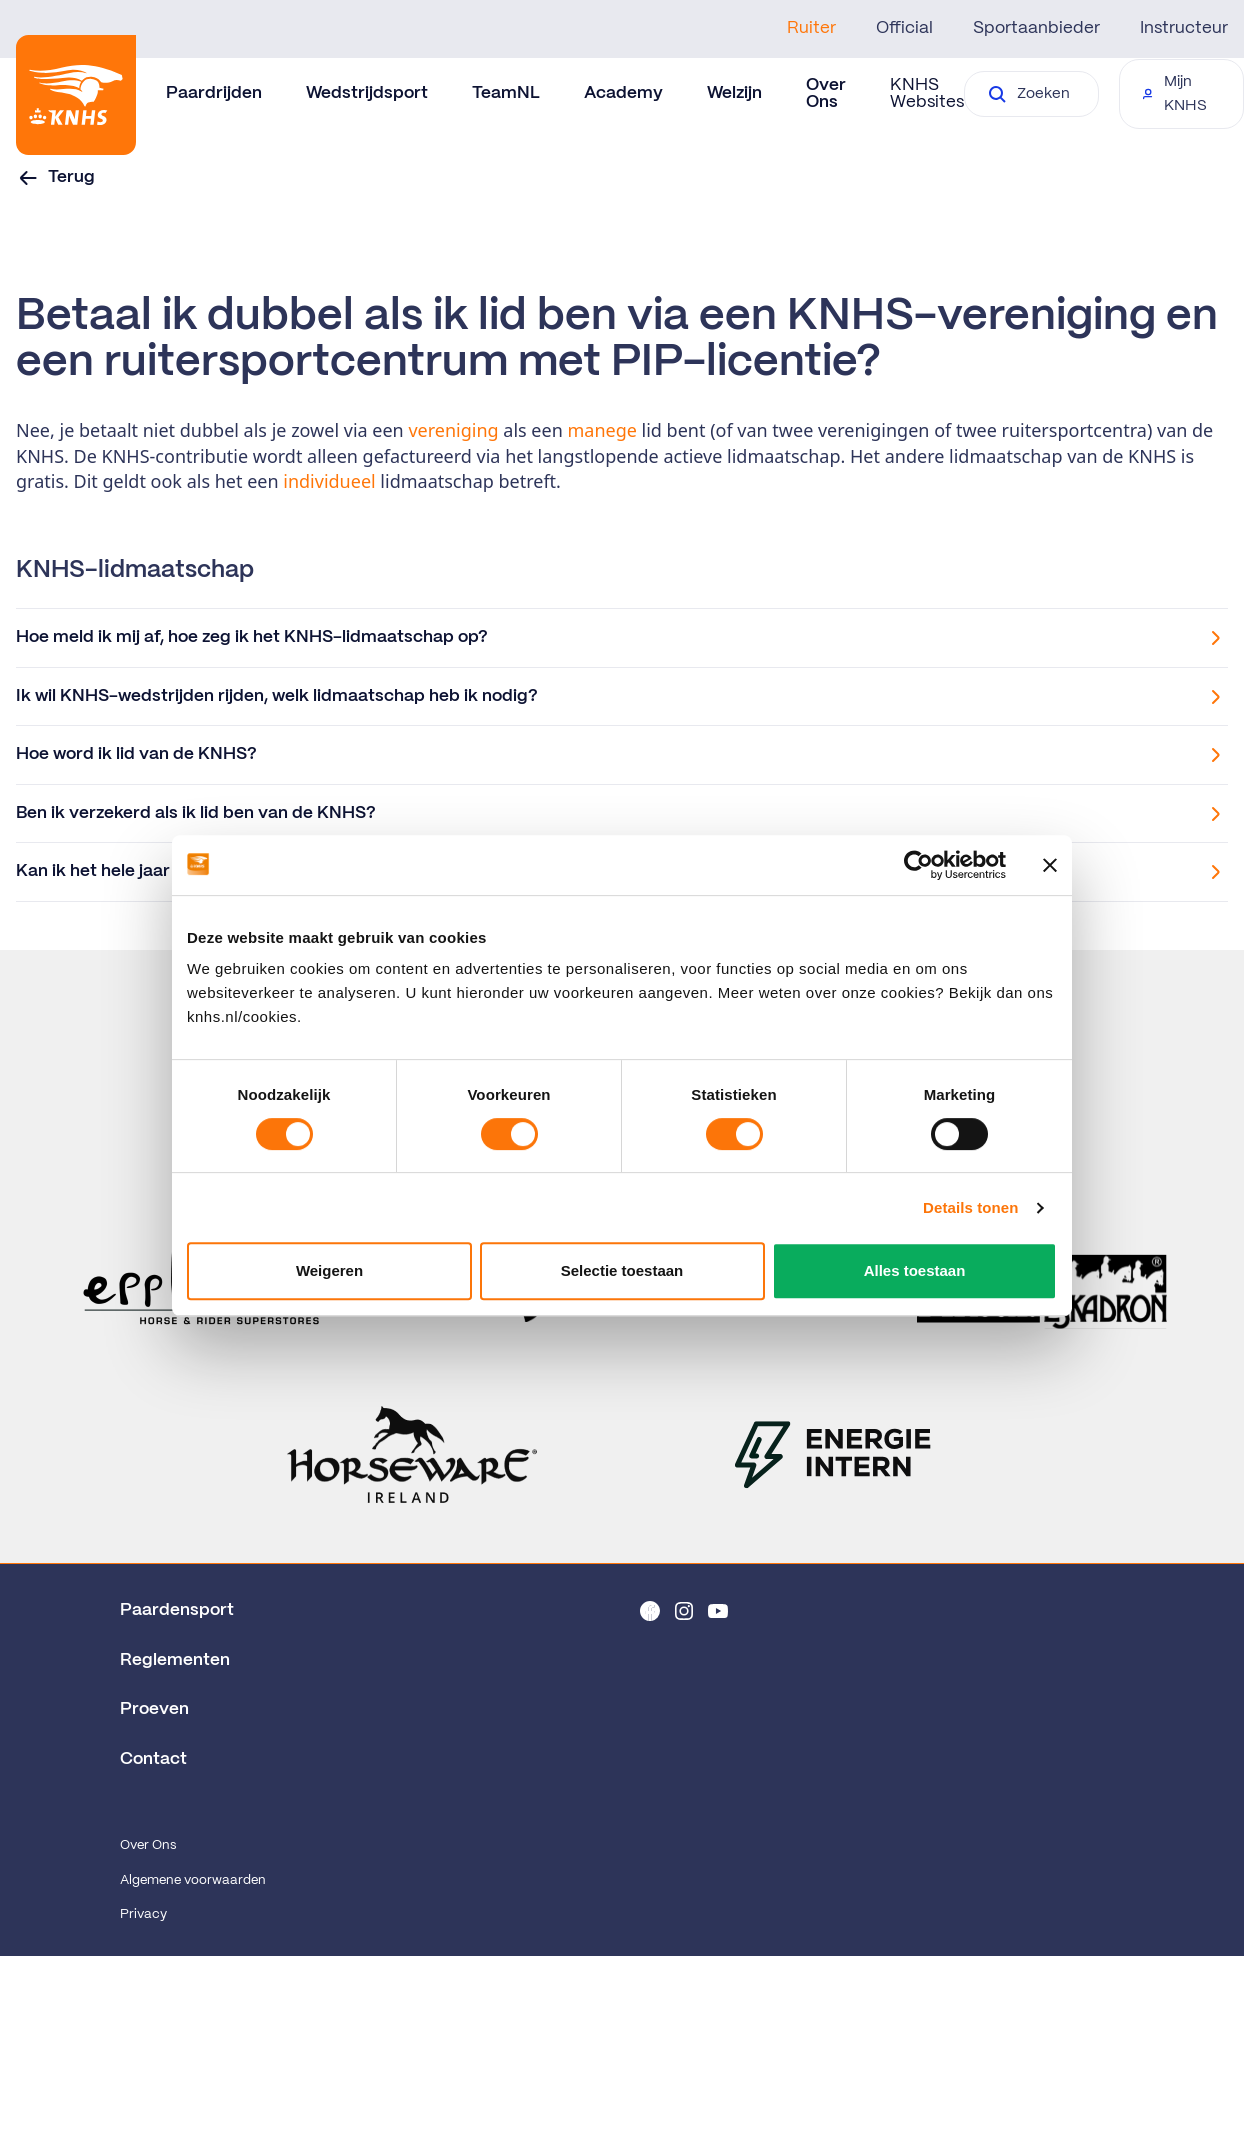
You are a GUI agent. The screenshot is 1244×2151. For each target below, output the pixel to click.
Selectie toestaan (622, 1270)
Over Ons (148, 1845)
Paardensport (177, 1610)
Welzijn (734, 93)
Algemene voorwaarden (193, 1880)
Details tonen (970, 1207)
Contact (153, 1759)
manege (604, 430)
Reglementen (175, 1660)
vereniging (455, 430)
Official (904, 28)
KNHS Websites (927, 93)
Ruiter (811, 28)
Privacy (143, 1914)
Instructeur (1184, 28)
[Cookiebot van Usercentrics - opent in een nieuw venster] (918, 865)
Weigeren (329, 1270)
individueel (331, 481)
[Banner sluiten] (1050, 865)
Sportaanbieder (1036, 28)
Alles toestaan (915, 1270)
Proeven (154, 1709)
